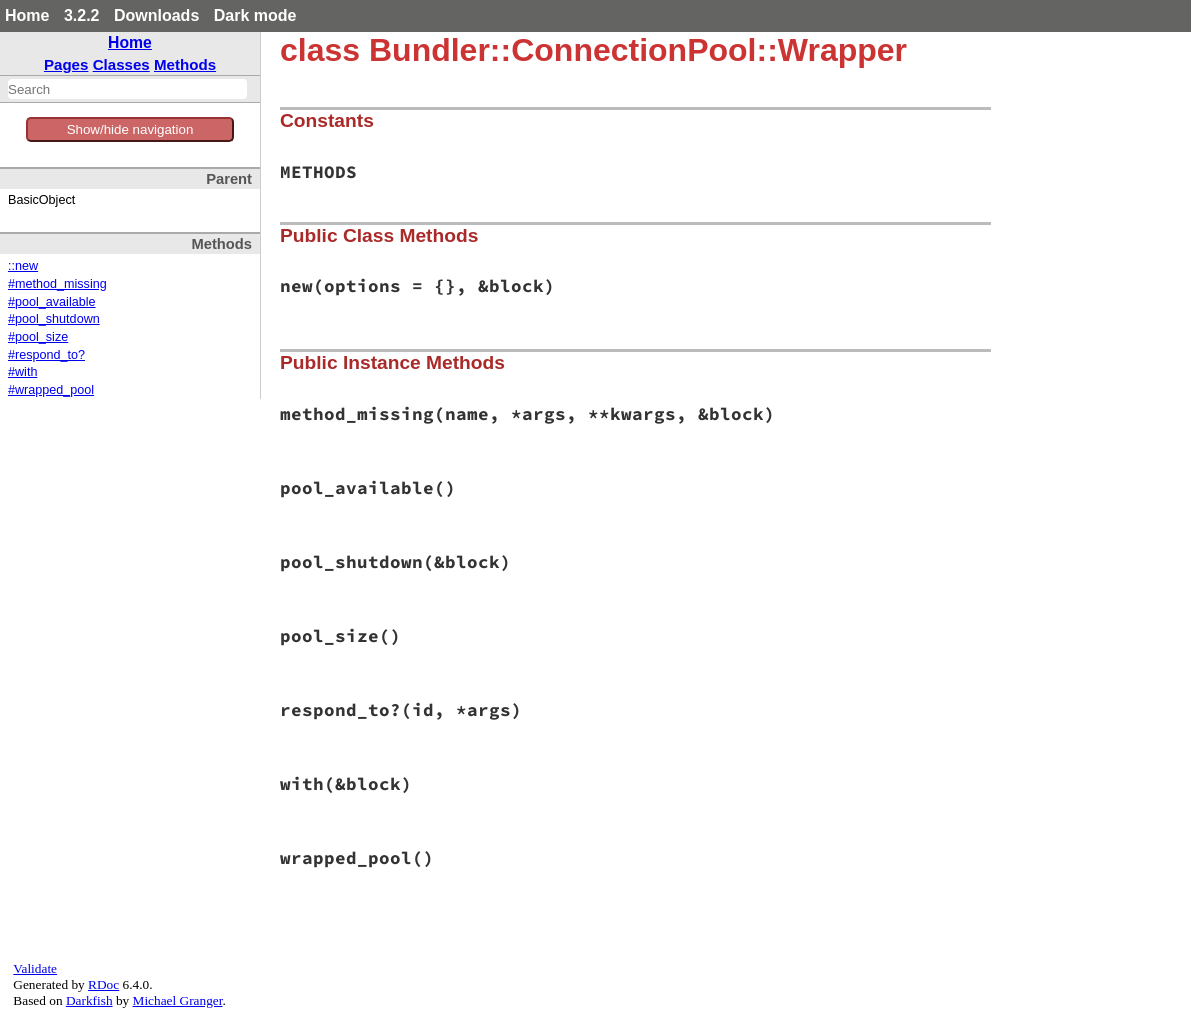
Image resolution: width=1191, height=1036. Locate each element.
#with (22, 372)
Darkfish (89, 1000)
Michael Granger (178, 1000)
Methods (185, 64)
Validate (35, 968)
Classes (121, 64)
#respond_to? (46, 355)
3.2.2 (82, 15)
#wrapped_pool (51, 390)
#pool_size (38, 337)
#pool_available (52, 302)
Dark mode (255, 15)
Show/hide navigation (130, 129)
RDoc (103, 984)
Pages (66, 64)
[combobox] (127, 89)
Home (27, 15)
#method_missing (57, 284)
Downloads (156, 15)
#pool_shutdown (54, 319)
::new (23, 266)
